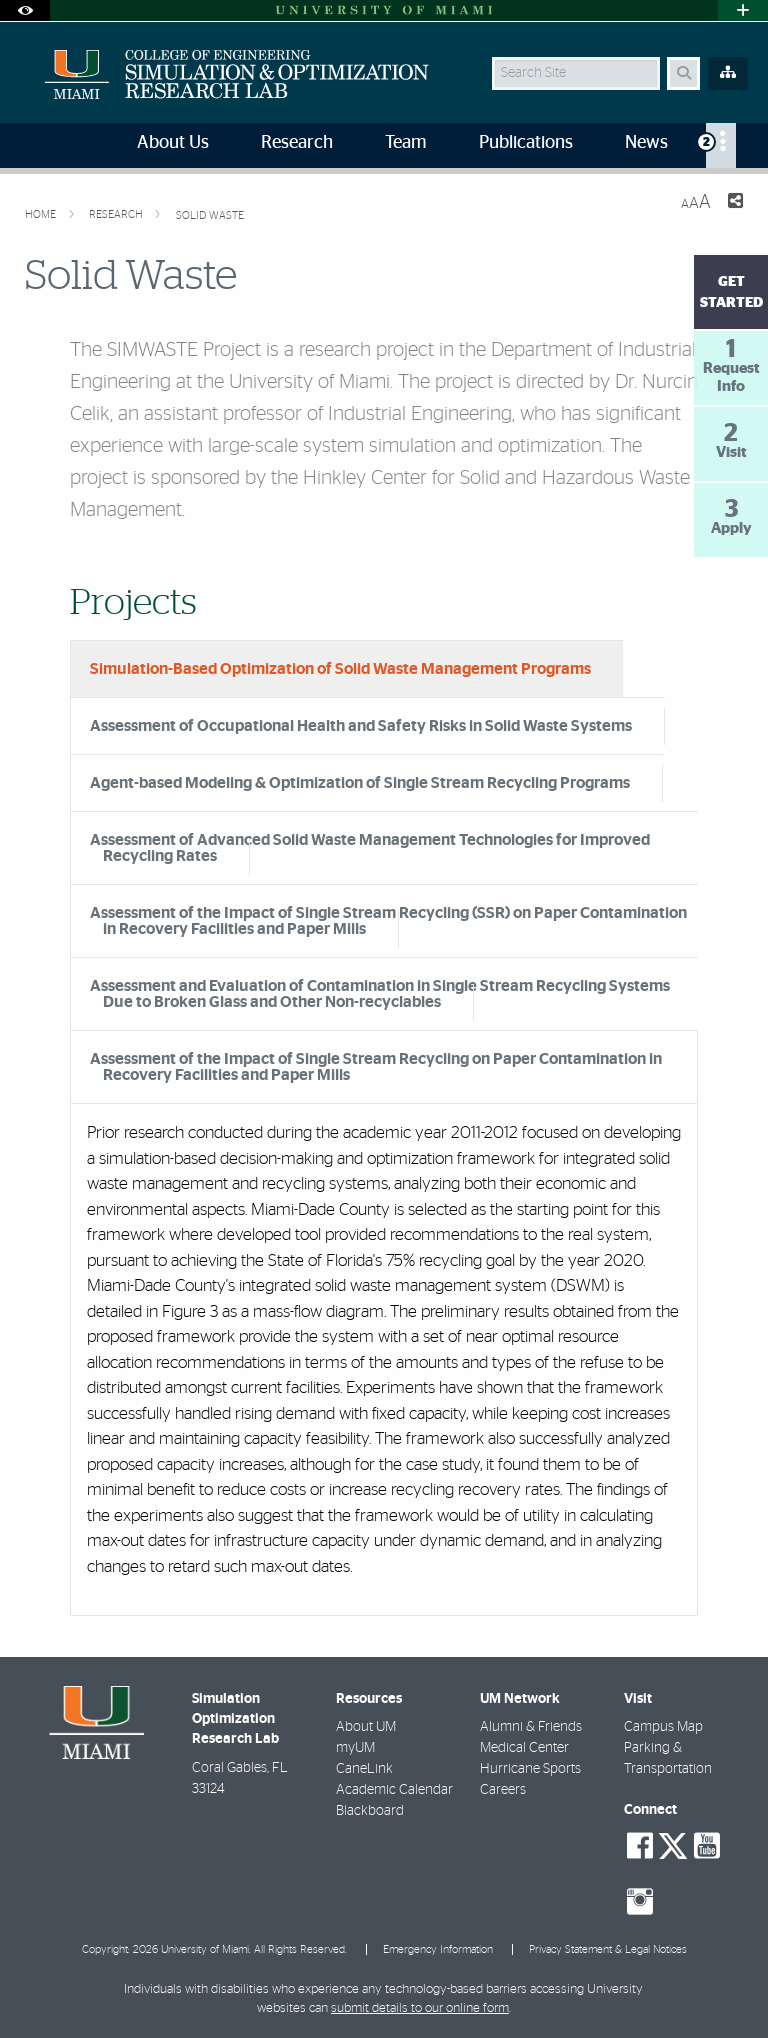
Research (117, 214)
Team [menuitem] (406, 143)
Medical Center (524, 1748)
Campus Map (663, 1727)
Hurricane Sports (530, 1769)
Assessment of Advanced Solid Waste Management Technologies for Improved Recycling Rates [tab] (370, 848)
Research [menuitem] (297, 143)
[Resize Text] (696, 202)
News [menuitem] (646, 143)
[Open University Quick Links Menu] (743, 10)
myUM (355, 1748)
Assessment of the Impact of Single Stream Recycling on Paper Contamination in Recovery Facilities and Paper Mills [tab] (376, 1067)
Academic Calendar (394, 1790)
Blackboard (370, 1811)
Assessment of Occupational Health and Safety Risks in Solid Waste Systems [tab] (361, 726)
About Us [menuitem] (173, 143)
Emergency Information (438, 1949)
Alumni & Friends (531, 1727)
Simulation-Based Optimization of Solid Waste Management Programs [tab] (340, 669)
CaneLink (364, 1769)
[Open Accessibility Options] (25, 10)
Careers (503, 1790)
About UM (366, 1727)
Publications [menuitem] (526, 143)
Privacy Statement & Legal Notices (608, 1949)
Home (42, 214)
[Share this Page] (735, 203)
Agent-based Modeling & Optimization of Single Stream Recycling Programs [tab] (360, 783)
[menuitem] (721, 145)
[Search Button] (683, 73)
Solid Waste (210, 215)
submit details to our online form (420, 2008)
